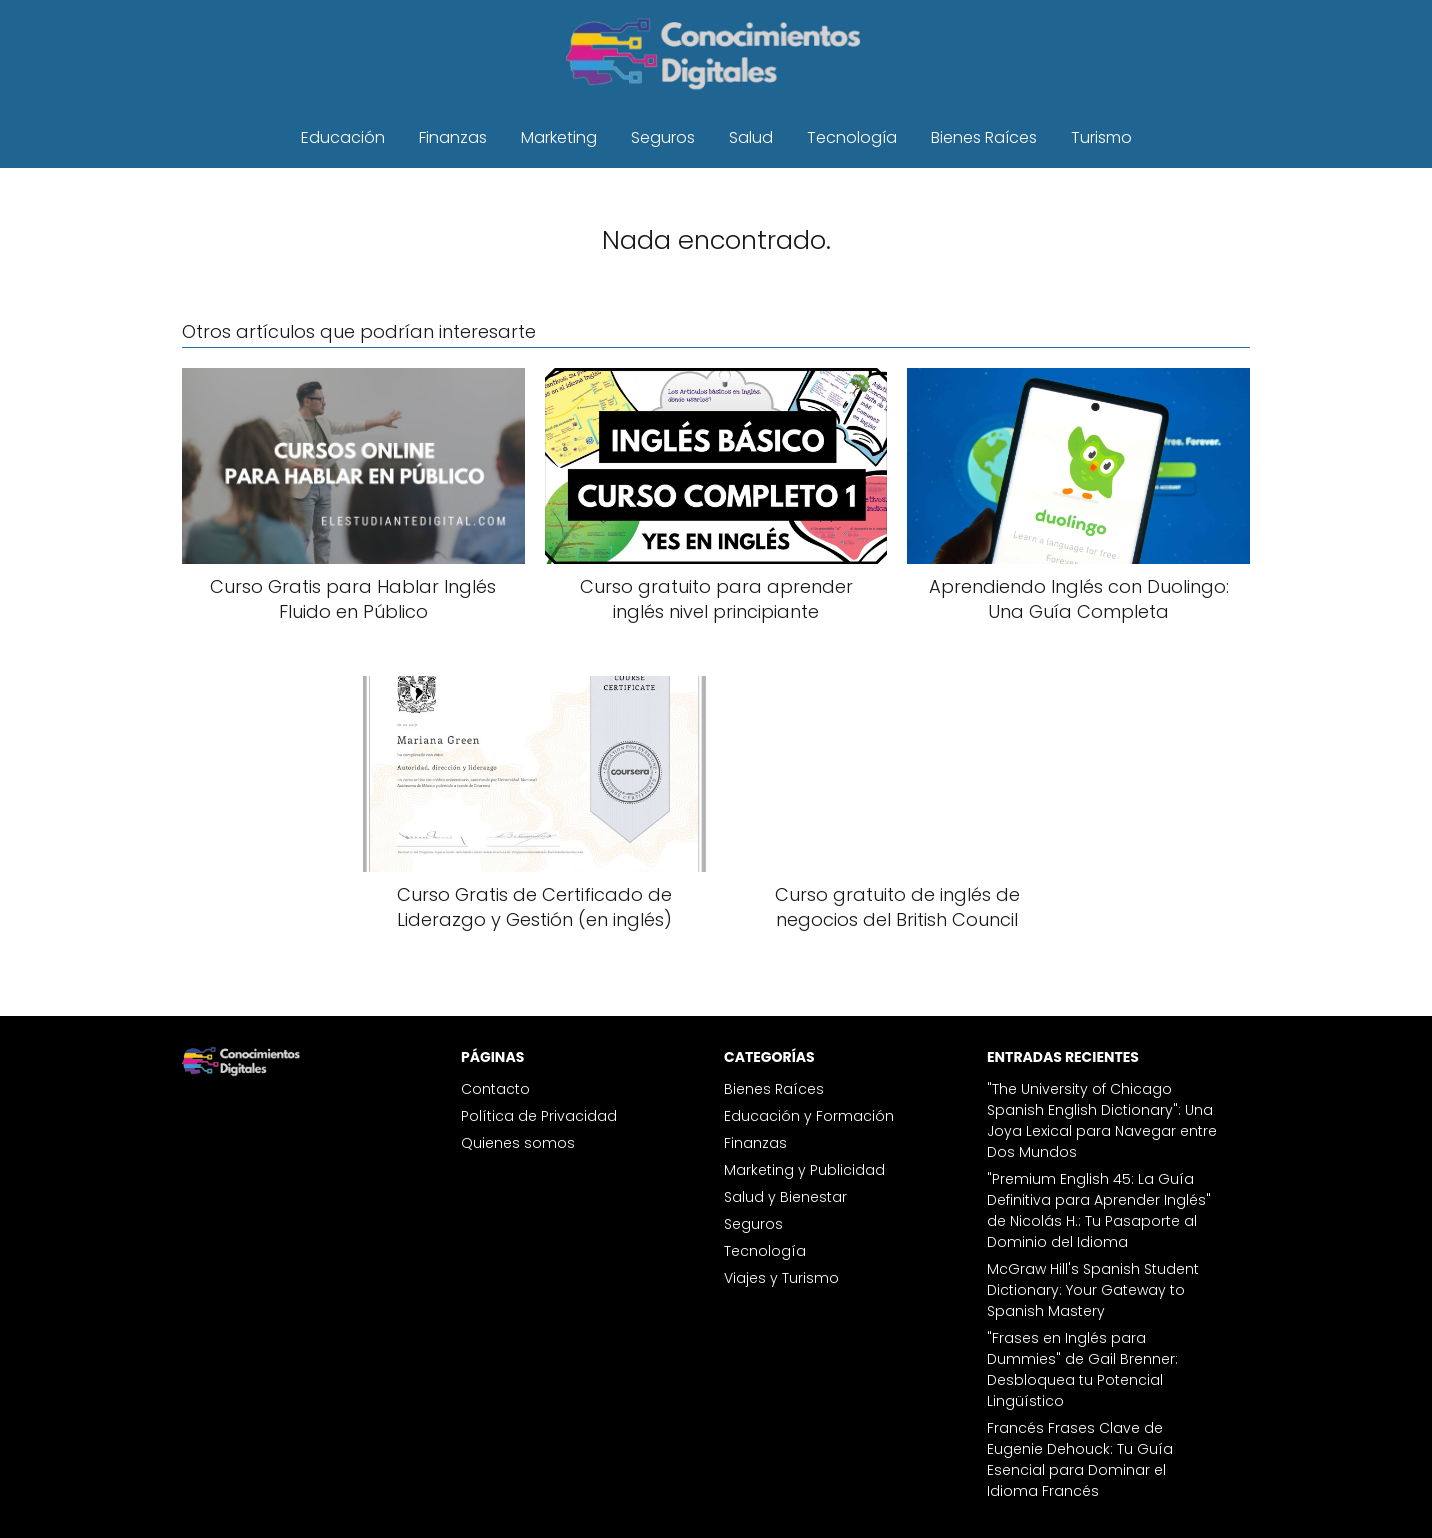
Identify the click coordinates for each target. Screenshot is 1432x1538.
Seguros (663, 137)
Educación (343, 137)
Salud (751, 137)
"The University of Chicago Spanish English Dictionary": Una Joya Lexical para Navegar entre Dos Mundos (1102, 1120)
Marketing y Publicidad (804, 1170)
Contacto (495, 1089)
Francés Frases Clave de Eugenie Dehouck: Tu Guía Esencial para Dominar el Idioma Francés (1080, 1459)
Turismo (1101, 137)
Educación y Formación (809, 1116)
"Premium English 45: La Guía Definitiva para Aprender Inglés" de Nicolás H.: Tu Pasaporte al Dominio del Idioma (1099, 1210)
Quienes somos (518, 1143)
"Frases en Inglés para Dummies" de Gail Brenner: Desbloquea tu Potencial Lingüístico (1082, 1369)
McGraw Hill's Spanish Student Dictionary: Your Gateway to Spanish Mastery (1093, 1290)
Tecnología (852, 137)
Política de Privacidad (539, 1116)
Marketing (559, 137)
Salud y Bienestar (785, 1197)
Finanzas (453, 137)
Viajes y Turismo (781, 1278)
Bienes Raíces (984, 137)
